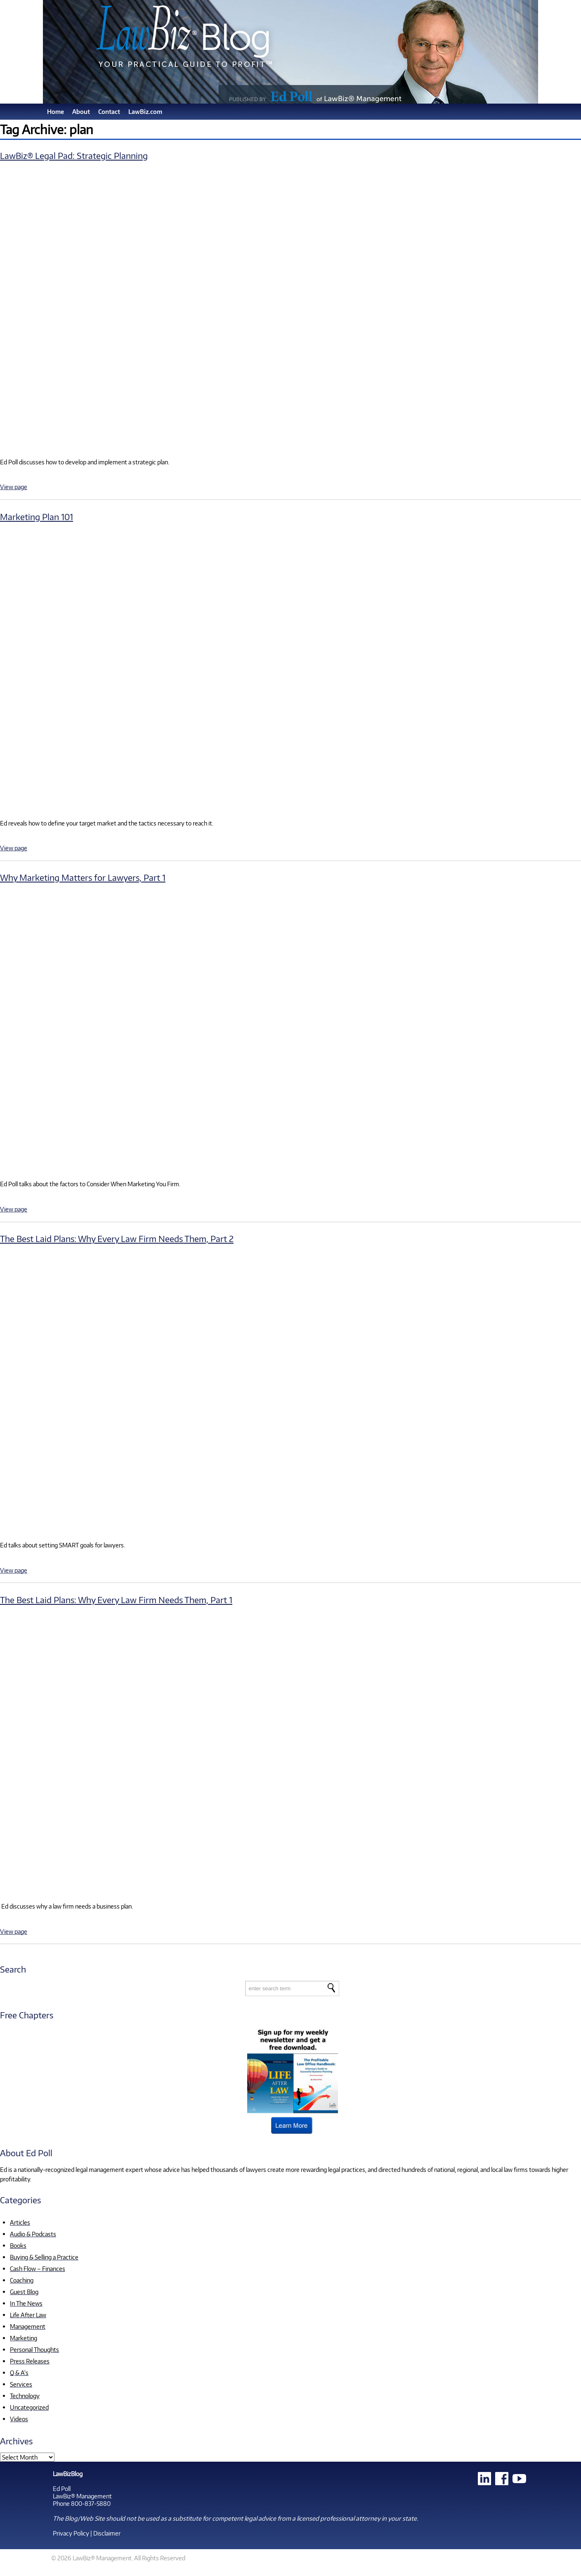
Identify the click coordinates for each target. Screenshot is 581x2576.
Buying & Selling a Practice (44, 2257)
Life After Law (28, 2314)
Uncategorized (29, 2407)
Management (27, 2326)
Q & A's (19, 2372)
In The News (26, 2303)
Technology (25, 2395)
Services (21, 2384)
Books (18, 2245)
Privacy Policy (71, 2533)
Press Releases (30, 2361)
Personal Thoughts (34, 2349)
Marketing (23, 2338)
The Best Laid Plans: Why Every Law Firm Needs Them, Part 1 (116, 1599)
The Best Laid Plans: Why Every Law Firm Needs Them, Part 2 (117, 1238)
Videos (19, 2418)
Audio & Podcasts (33, 2234)
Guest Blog (24, 2291)
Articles (20, 2222)
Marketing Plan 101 (36, 516)
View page (13, 486)
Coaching (21, 2280)
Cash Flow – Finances (37, 2268)
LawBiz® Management (82, 2496)
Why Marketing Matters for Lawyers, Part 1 (82, 877)
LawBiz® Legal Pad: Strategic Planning (74, 155)
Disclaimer (106, 2533)
